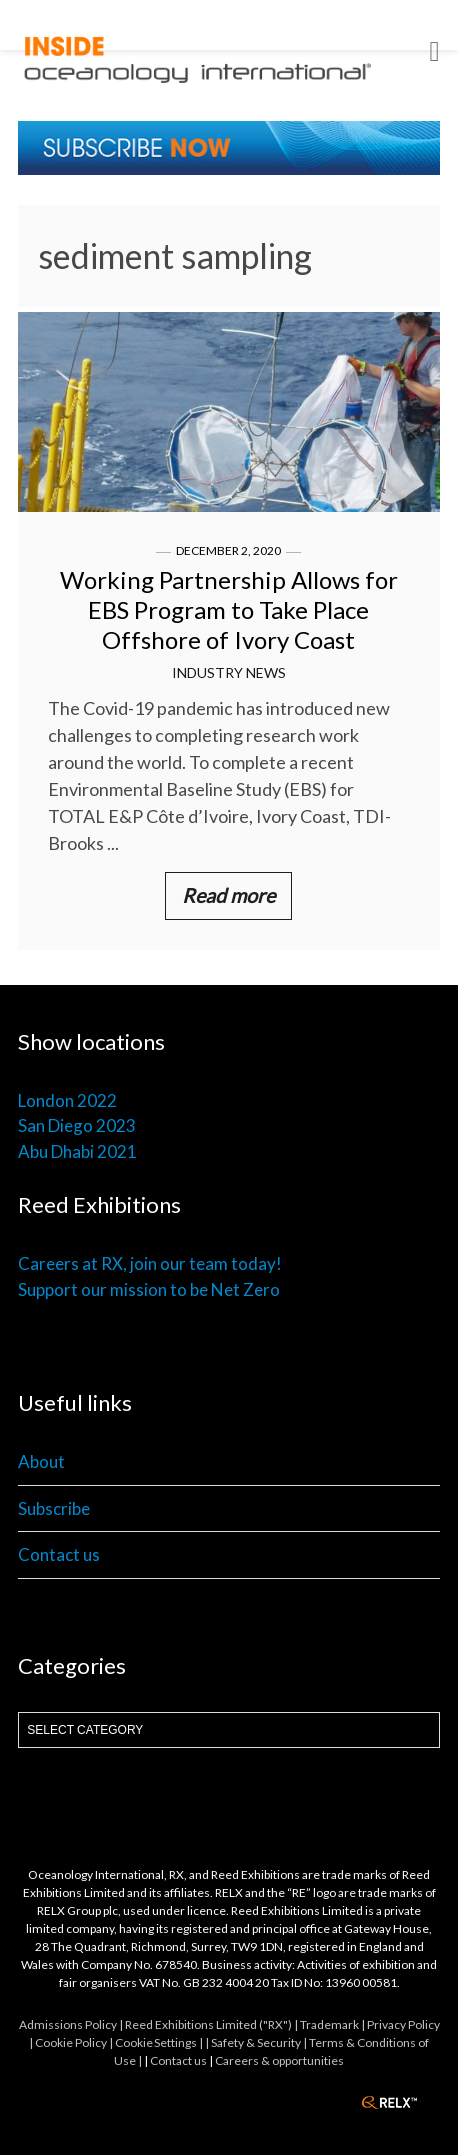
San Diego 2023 (77, 1125)
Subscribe (54, 1508)
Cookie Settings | (160, 2042)
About (41, 1461)
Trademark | (333, 2024)
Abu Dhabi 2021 (77, 1151)
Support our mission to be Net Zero (149, 1289)
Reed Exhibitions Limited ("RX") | (212, 2024)
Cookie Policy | (75, 2042)
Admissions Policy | (72, 2024)
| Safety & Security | (257, 2042)
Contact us (59, 1554)
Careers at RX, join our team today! (150, 1263)
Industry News (229, 672)
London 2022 (67, 1100)
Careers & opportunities (279, 2060)
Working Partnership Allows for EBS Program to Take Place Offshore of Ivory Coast (229, 609)
